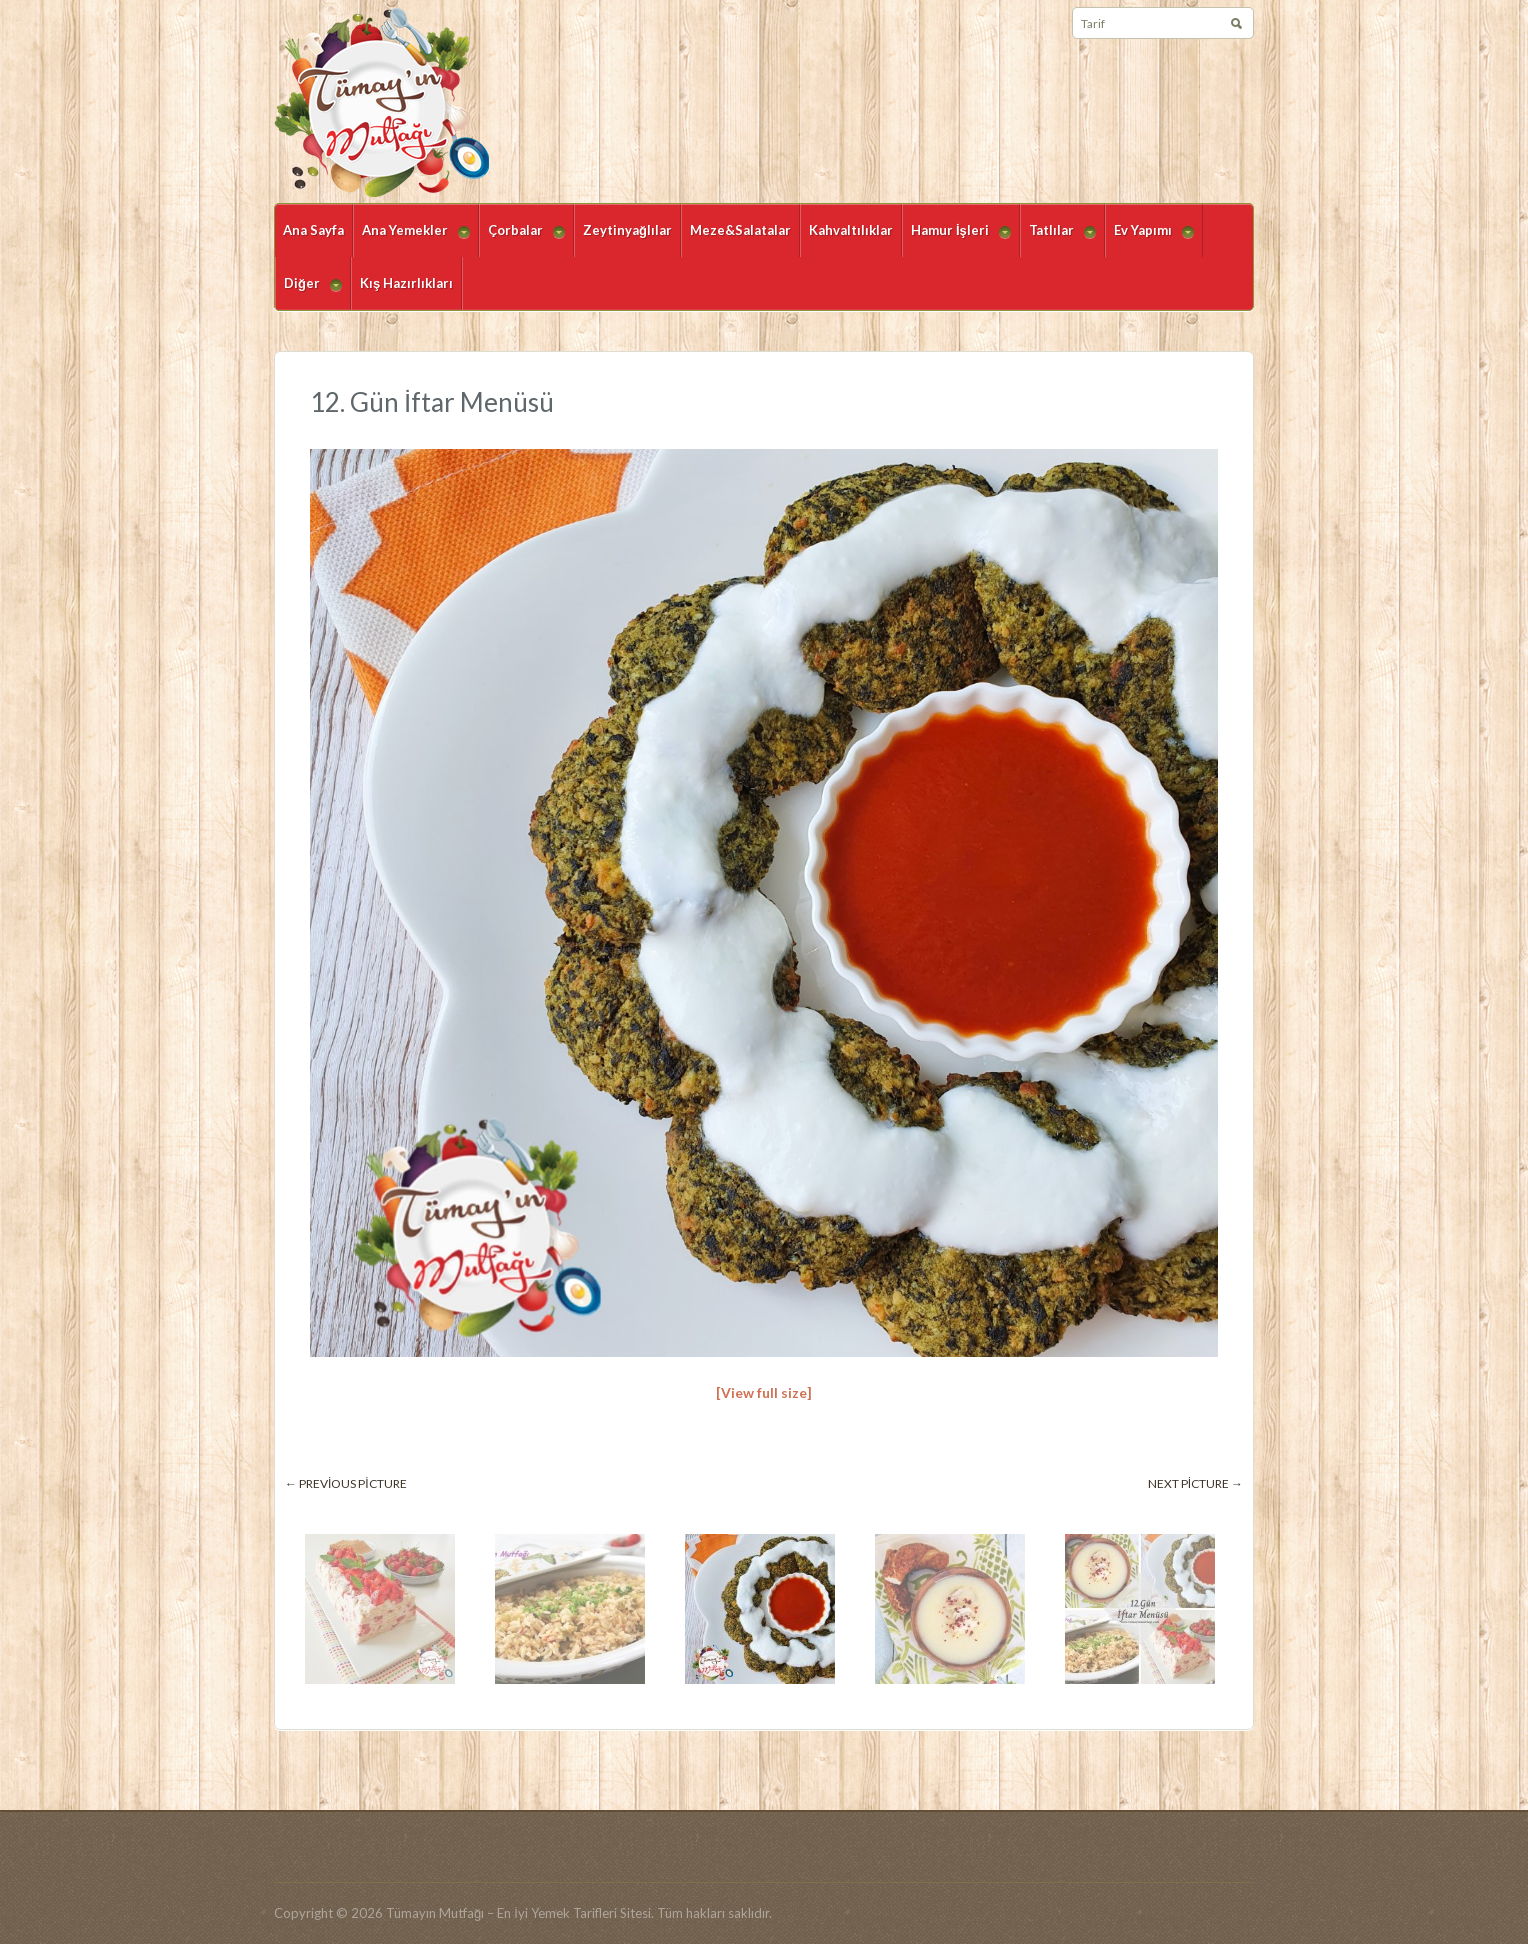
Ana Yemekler (411, 239)
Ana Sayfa (313, 230)
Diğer (308, 292)
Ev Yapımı (1149, 239)
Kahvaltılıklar (851, 230)
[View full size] (764, 1392)
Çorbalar (522, 239)
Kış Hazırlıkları (406, 283)
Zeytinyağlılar (627, 230)
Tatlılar (1058, 239)
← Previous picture (346, 1483)
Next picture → (1195, 1483)
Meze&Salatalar (740, 230)
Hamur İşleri (956, 239)
